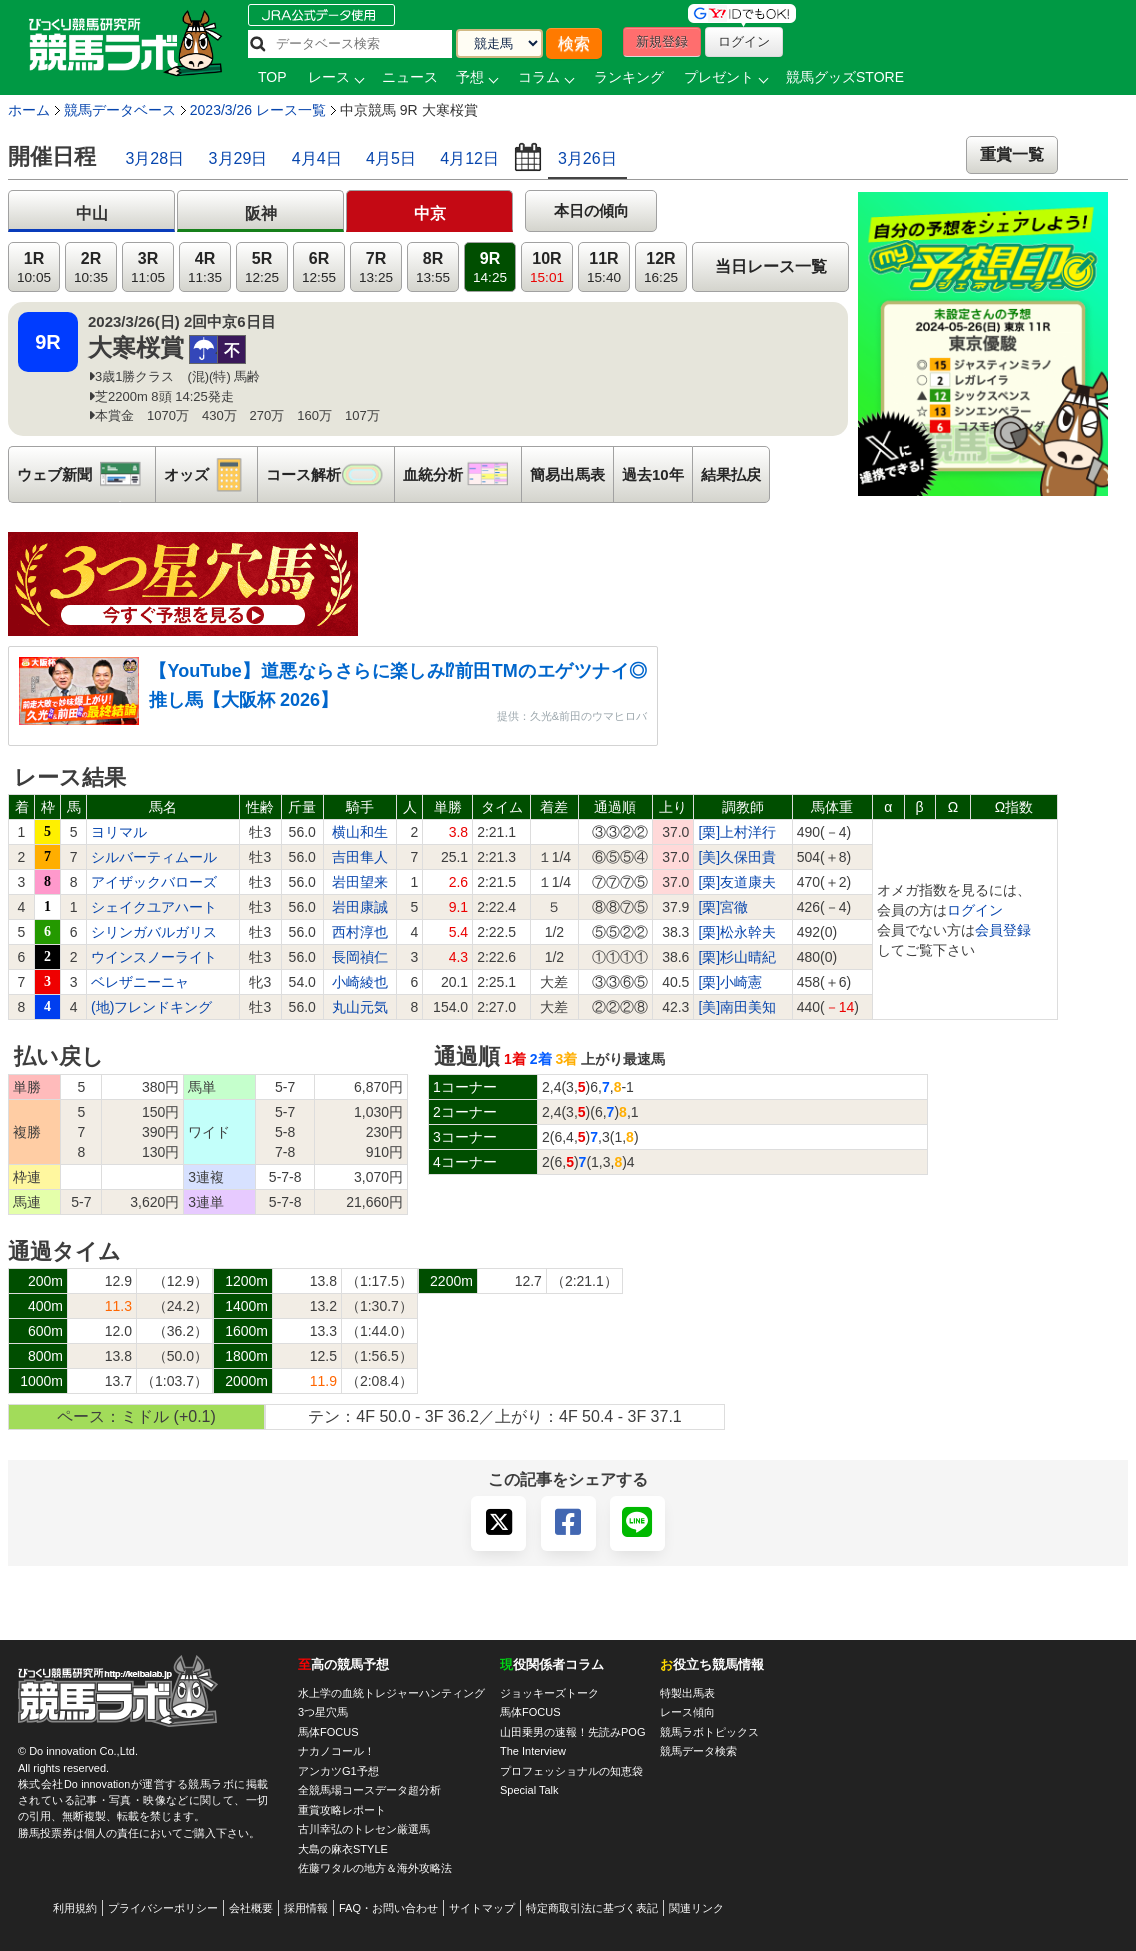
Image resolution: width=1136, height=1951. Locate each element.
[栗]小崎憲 (730, 982)
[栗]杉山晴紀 (737, 957)
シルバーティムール (154, 857)
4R (205, 267)
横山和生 (360, 832)
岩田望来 (360, 882)
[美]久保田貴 (737, 857)
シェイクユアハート (154, 907)
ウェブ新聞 (86, 474)
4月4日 (317, 158)
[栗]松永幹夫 (737, 932)
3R (148, 267)
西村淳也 (360, 932)
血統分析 (462, 474)
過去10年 (653, 474)
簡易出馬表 (567, 474)
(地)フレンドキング (151, 1007)
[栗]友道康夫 (737, 882)
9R (490, 267)
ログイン (975, 910)
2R (91, 267)
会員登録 (1003, 930)
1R (34, 267)
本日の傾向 (591, 210)
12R (661, 267)
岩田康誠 (360, 907)
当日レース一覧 (771, 266)
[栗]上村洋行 (737, 832)
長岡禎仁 (360, 957)
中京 (430, 213)
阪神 (261, 213)
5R (262, 267)
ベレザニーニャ (140, 982)
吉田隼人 (360, 857)
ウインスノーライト (154, 957)
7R (376, 267)
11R (604, 267)
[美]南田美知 (737, 1007)
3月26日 (587, 158)
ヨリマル (119, 832)
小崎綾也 (360, 982)
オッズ (210, 474)
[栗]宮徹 (723, 907)
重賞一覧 (1012, 154)
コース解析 (330, 474)
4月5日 (391, 158)
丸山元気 (360, 1007)
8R (433, 267)
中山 (92, 213)
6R (319, 267)
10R (547, 267)
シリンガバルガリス (154, 932)
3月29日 (238, 158)
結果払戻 (731, 474)
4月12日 (469, 158)
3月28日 (154, 158)
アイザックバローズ (154, 882)
